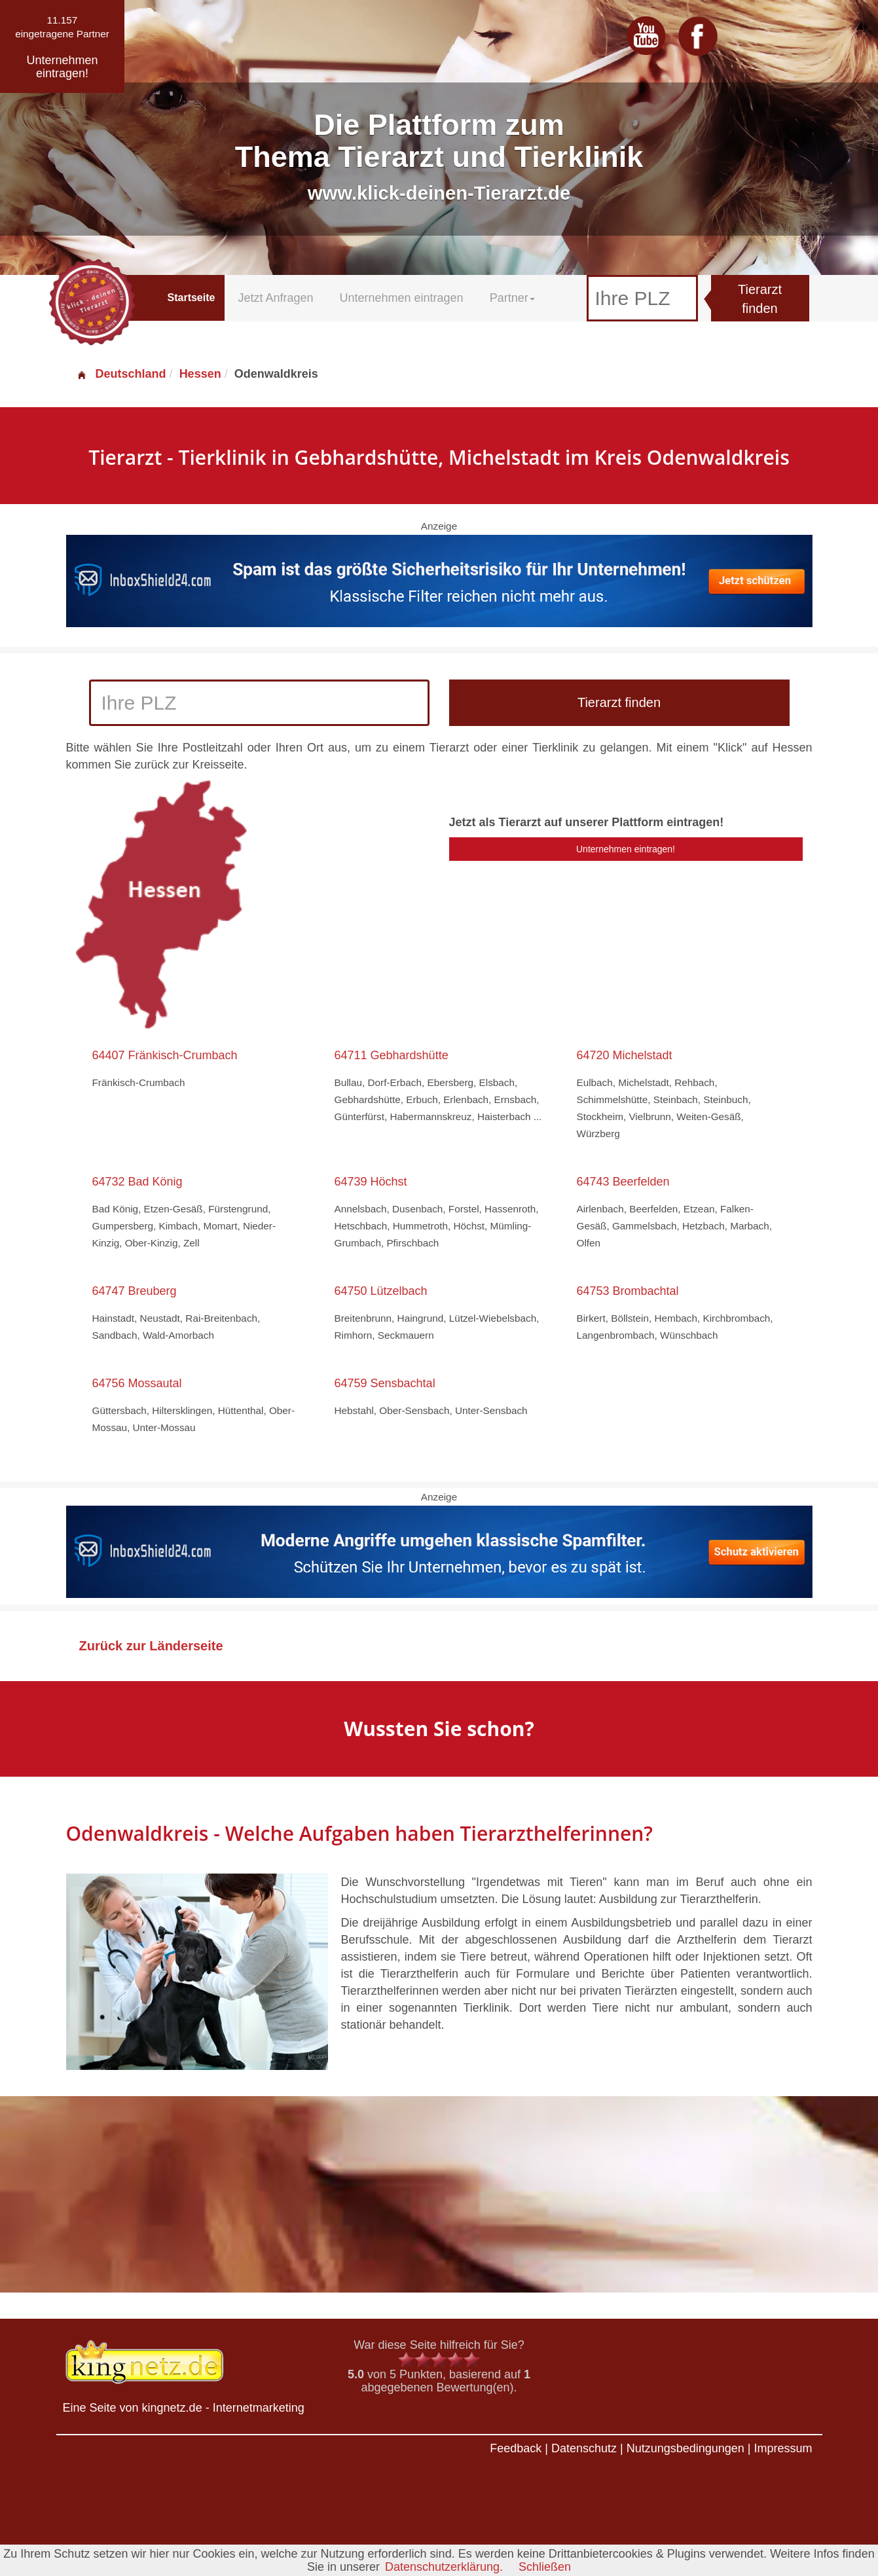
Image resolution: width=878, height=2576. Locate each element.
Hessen (200, 373)
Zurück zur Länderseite (151, 1646)
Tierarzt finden (760, 299)
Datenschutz (584, 2448)
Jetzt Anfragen (275, 297)
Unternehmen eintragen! (625, 849)
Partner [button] (512, 297)
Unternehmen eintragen (402, 297)
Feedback (515, 2448)
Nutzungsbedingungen (685, 2448)
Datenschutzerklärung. (444, 2566)
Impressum (783, 2448)
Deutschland (121, 373)
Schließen (545, 2566)
